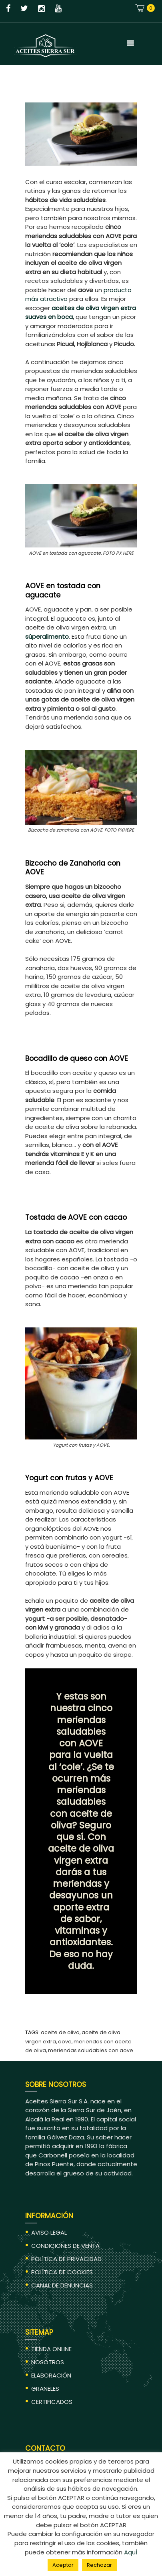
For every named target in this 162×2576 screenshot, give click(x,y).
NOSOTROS (47, 2362)
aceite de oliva (60, 2032)
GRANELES (45, 2388)
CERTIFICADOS (51, 2402)
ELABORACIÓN (51, 2375)
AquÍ (130, 2552)
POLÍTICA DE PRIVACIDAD (66, 2259)
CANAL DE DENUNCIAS (62, 2285)
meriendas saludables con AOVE (90, 2050)
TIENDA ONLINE (51, 2349)
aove (65, 2041)
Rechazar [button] (99, 2565)
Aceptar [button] (63, 2565)
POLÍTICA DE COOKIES (62, 2272)
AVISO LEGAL (49, 2232)
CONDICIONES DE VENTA (65, 2245)
